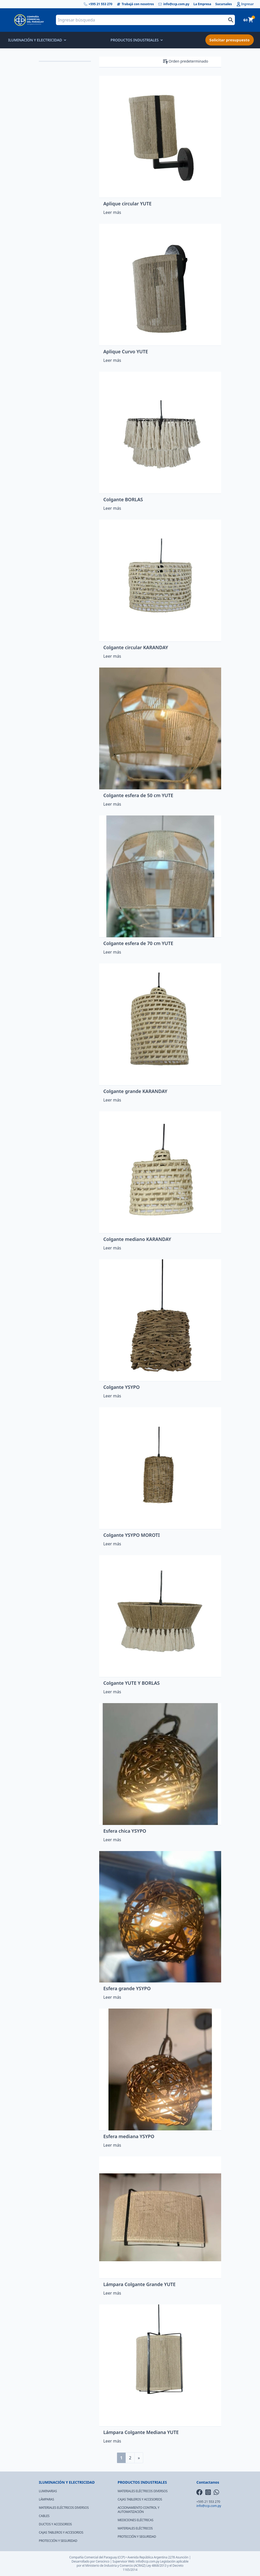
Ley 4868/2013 (156, 2565)
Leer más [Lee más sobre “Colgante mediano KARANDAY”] (112, 1248)
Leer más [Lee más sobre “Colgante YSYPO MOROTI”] (112, 1544)
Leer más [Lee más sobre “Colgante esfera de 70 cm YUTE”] (112, 952)
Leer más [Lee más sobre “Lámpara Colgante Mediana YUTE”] (112, 2441)
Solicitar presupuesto (230, 40)
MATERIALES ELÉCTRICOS (135, 2528)
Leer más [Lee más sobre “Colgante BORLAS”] (112, 508)
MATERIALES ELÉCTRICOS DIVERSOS (64, 2507)
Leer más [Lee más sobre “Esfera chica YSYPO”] (112, 1840)
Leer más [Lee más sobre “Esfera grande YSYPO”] (112, 1997)
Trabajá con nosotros (135, 4)
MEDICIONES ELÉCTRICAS (135, 2520)
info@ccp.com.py (173, 4)
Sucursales (223, 4)
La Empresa (202, 4)
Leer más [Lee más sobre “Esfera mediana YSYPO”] (112, 2145)
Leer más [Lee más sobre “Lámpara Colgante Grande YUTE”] (112, 2293)
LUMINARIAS (48, 2491)
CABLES (44, 2516)
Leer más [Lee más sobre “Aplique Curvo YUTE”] (112, 360)
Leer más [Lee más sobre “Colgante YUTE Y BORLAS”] (112, 1692)
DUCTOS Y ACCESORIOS (55, 2524)
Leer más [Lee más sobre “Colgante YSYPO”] (112, 1396)
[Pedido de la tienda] (195, 61)
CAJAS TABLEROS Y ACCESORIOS (61, 2532)
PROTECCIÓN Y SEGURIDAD (58, 2540)
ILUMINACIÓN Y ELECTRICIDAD (36, 40)
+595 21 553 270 (97, 4)
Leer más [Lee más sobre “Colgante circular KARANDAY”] (112, 656)
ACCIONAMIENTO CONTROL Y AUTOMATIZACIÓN (138, 2509)
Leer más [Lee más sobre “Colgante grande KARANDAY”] (112, 1100)
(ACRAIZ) (140, 2565)
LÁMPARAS (46, 2499)
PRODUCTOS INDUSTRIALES (136, 40)
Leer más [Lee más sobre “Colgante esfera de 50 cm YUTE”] (112, 804)
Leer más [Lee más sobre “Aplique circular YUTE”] (112, 212)
